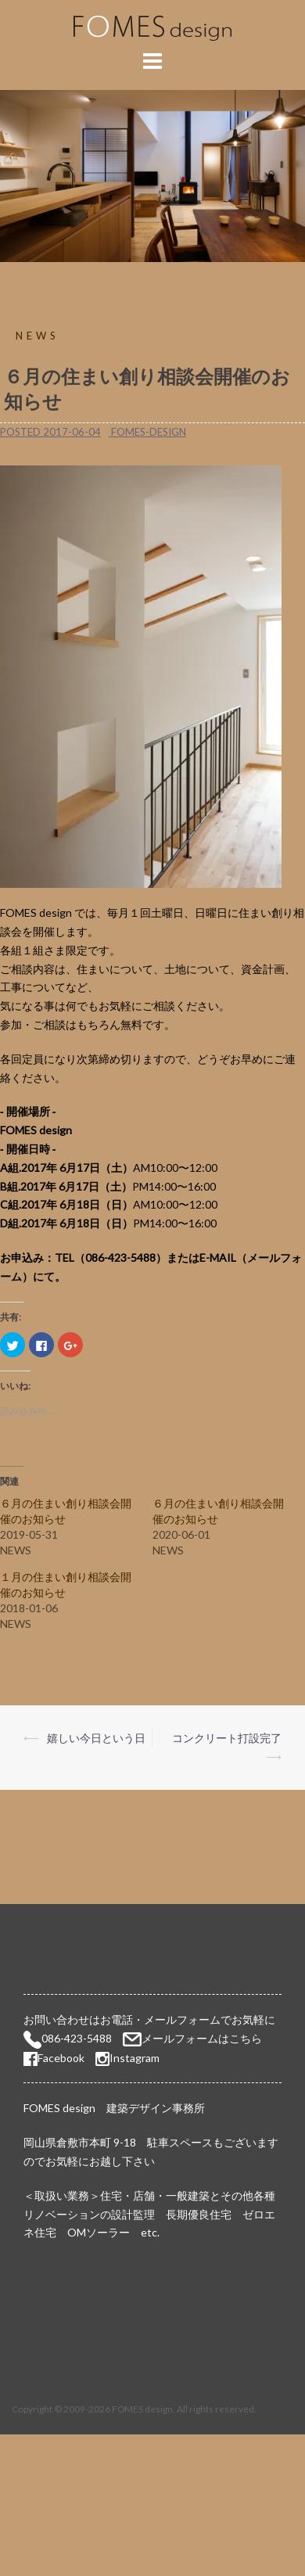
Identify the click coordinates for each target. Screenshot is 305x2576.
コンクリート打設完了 (227, 1737)
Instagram (134, 2057)
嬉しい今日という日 (96, 1737)
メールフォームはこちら (202, 2038)
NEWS (37, 335)
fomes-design (148, 432)
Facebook (53, 2057)
